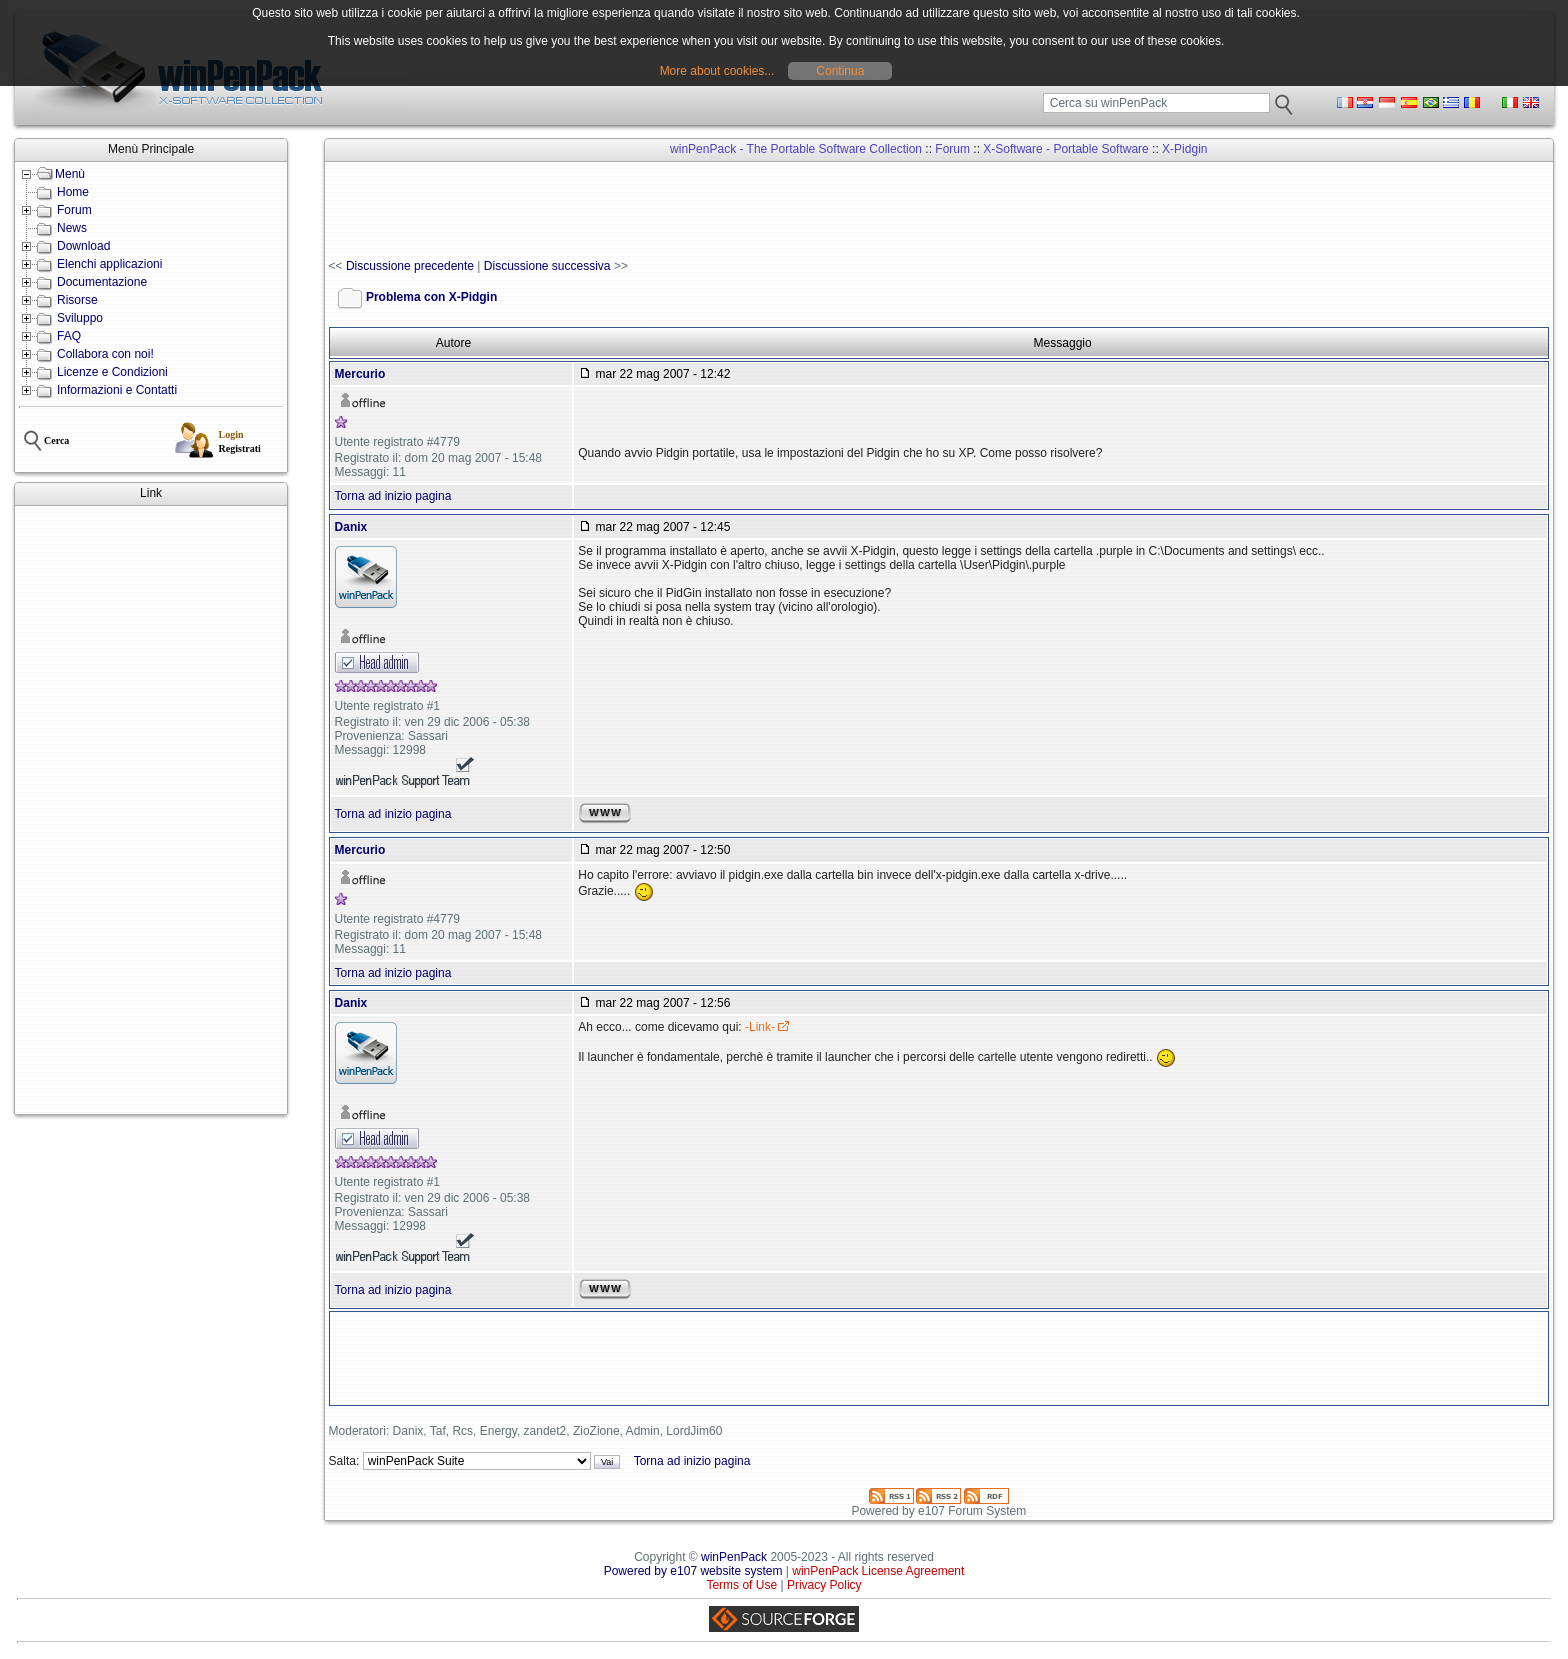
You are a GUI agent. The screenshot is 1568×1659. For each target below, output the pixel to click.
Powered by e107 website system (693, 1571)
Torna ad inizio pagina (393, 496)
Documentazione (102, 282)
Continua (840, 71)
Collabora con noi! (105, 354)
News (72, 228)
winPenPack (734, 1557)
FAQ (69, 336)
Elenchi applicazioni (109, 264)
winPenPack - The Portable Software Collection (796, 149)
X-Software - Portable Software (1065, 149)
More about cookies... (717, 71)
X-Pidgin (1184, 149)
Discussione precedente (410, 266)
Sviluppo (80, 318)
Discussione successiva (547, 266)
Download (83, 246)
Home (73, 192)
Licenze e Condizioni (112, 372)
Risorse (77, 300)
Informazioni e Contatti (117, 390)
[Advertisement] (151, 810)
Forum (74, 210)
